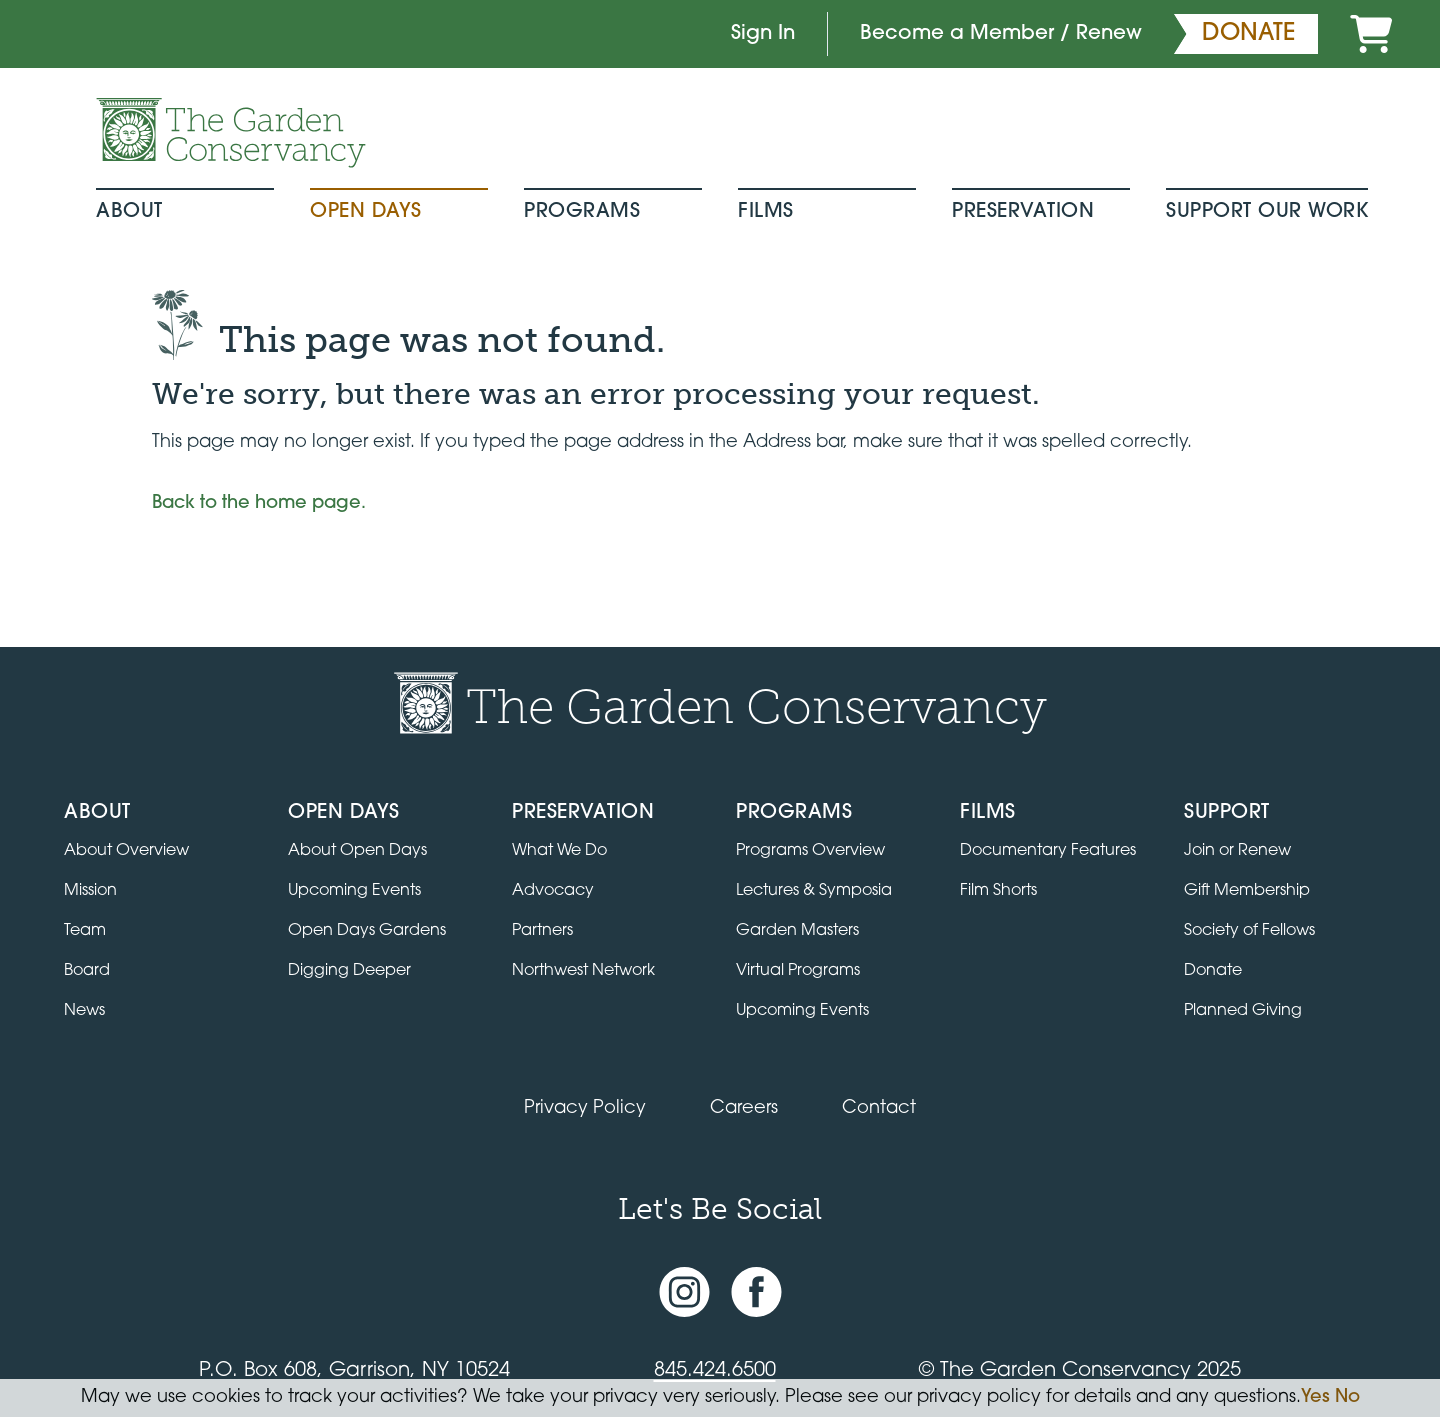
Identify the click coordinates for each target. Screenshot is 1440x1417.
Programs (582, 212)
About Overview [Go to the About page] (126, 851)
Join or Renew (1237, 851)
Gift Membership (1247, 891)
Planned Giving (1243, 1011)
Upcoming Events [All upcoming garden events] (354, 891)
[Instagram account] (684, 1291)
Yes (1315, 1397)
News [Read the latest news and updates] (84, 1011)
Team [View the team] (85, 931)
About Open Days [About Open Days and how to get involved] (357, 851)
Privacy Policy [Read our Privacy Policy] (585, 1108)
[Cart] (1371, 34)
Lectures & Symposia (814, 891)
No (1347, 1397)
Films (766, 212)
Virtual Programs (798, 971)
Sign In (763, 34)
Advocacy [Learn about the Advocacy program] (553, 891)
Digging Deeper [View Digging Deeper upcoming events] (349, 971)
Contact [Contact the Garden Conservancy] (879, 1108)
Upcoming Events (802, 1011)
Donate (1213, 971)
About (129, 212)
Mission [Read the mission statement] (90, 891)
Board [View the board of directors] (87, 971)
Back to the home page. (259, 503)
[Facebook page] (756, 1291)
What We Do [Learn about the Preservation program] (559, 851)
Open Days (366, 212)
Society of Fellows (1249, 931)
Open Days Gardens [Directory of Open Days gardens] (367, 931)
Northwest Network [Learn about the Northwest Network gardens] (583, 971)
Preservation (1023, 212)
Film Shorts (998, 891)
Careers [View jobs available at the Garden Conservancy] (744, 1108)
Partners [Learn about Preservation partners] (542, 931)
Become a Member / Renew (1001, 34)
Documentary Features (1048, 851)
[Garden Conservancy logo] (231, 133)
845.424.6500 (715, 1371)
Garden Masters (797, 931)
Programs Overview (810, 851)
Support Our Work (1267, 212)
